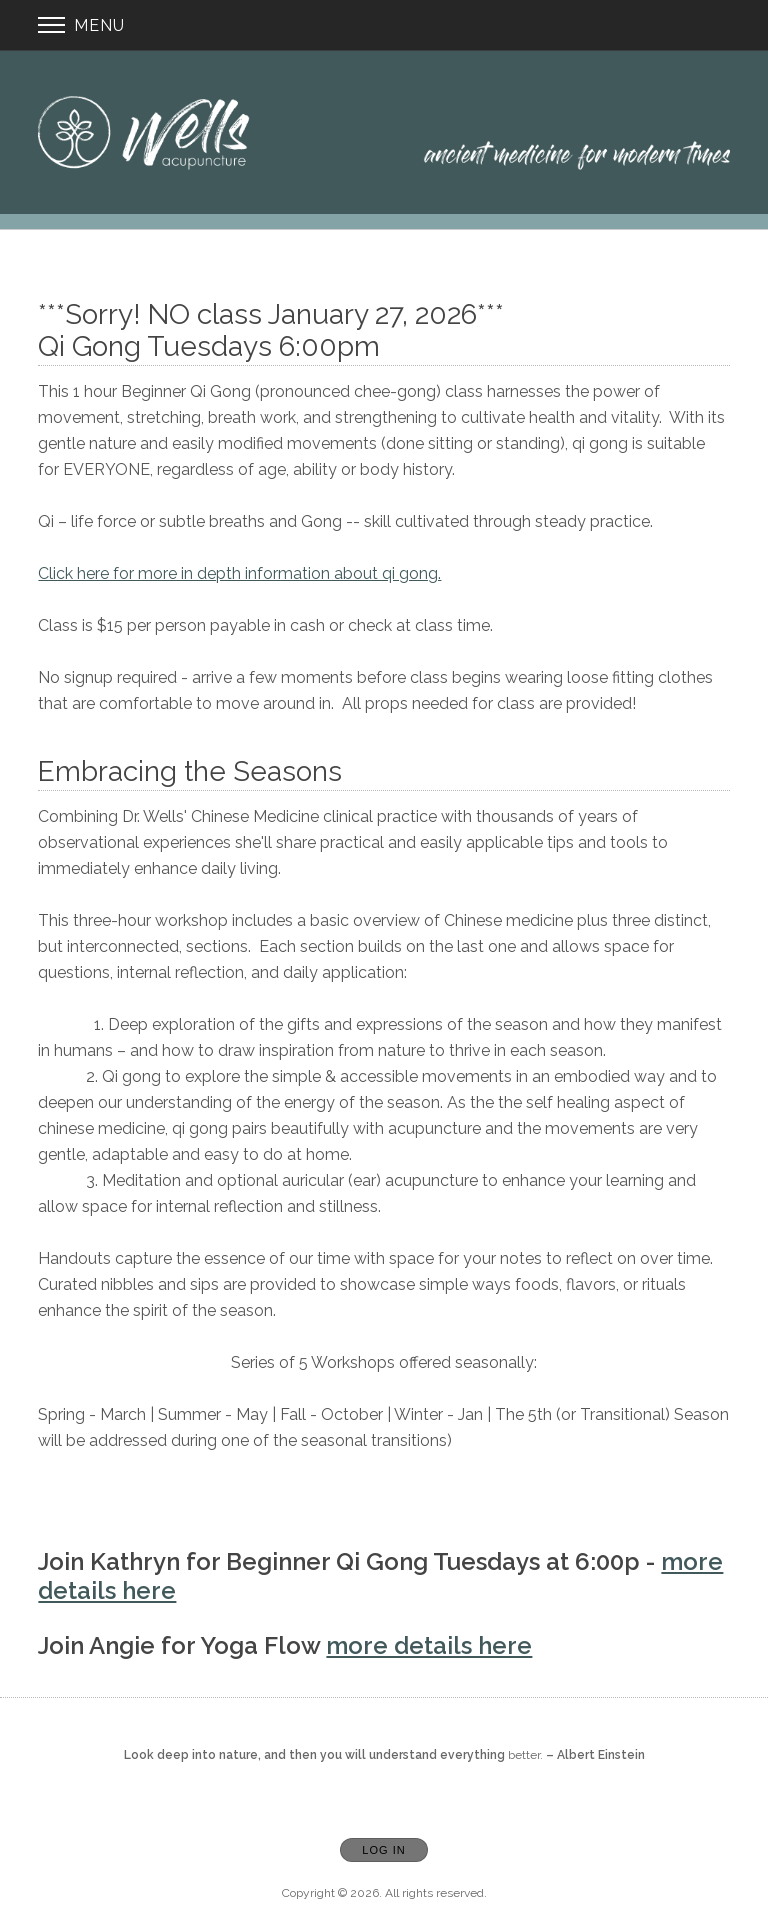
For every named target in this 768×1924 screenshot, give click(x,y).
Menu (81, 25)
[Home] (383, 132)
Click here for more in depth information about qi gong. (239, 573)
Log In (383, 1850)
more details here (429, 1645)
